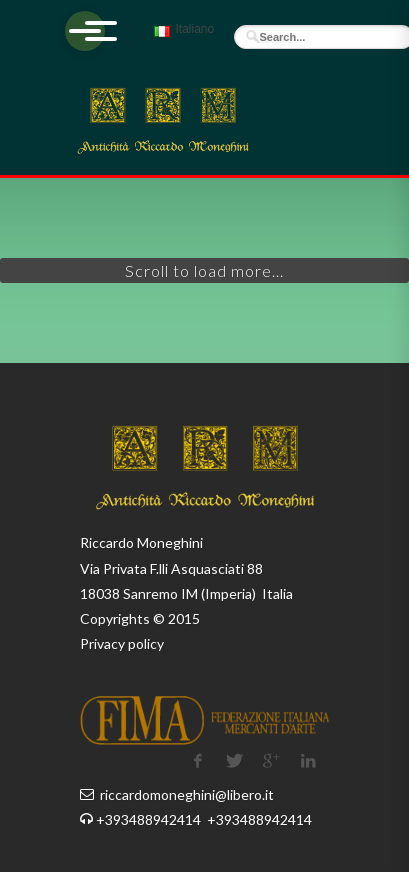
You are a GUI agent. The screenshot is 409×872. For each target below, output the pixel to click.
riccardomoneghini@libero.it (187, 794)
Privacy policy (122, 643)
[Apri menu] (85, 31)
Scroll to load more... (204, 270)
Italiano (181, 38)
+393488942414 (150, 819)
